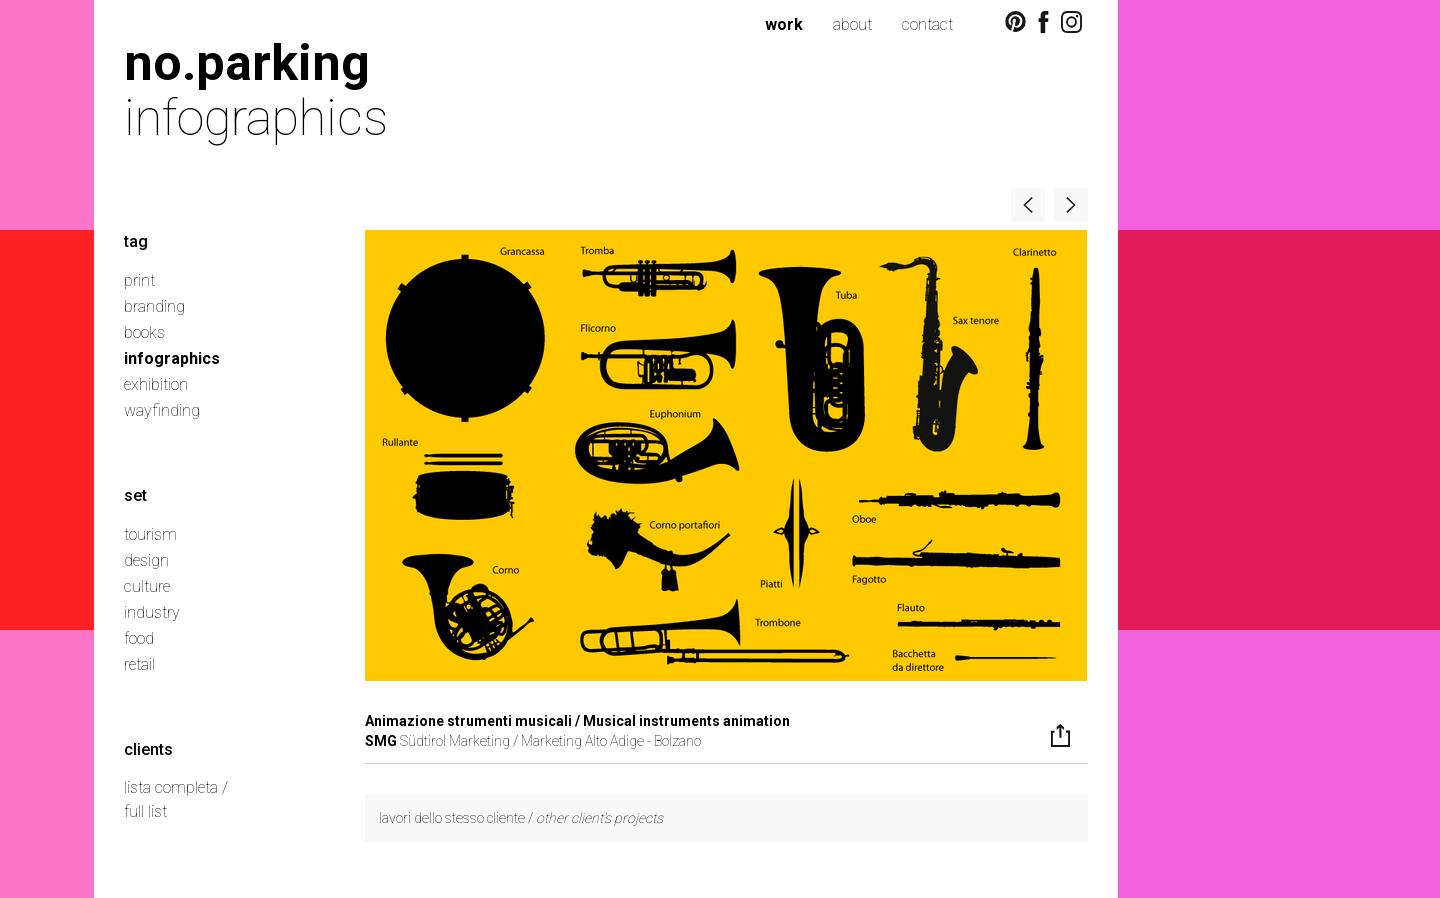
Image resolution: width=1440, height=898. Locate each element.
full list (145, 811)
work (784, 24)
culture (147, 586)
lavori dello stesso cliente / (521, 818)
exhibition (156, 384)
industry (152, 612)
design (146, 560)
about (852, 24)
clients (148, 749)
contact (927, 24)
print (139, 280)
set (135, 495)
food (139, 638)
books (144, 332)
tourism (150, 534)
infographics (172, 358)
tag (136, 241)
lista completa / (176, 787)
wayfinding (162, 410)
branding (154, 306)
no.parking (247, 62)
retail (139, 664)
